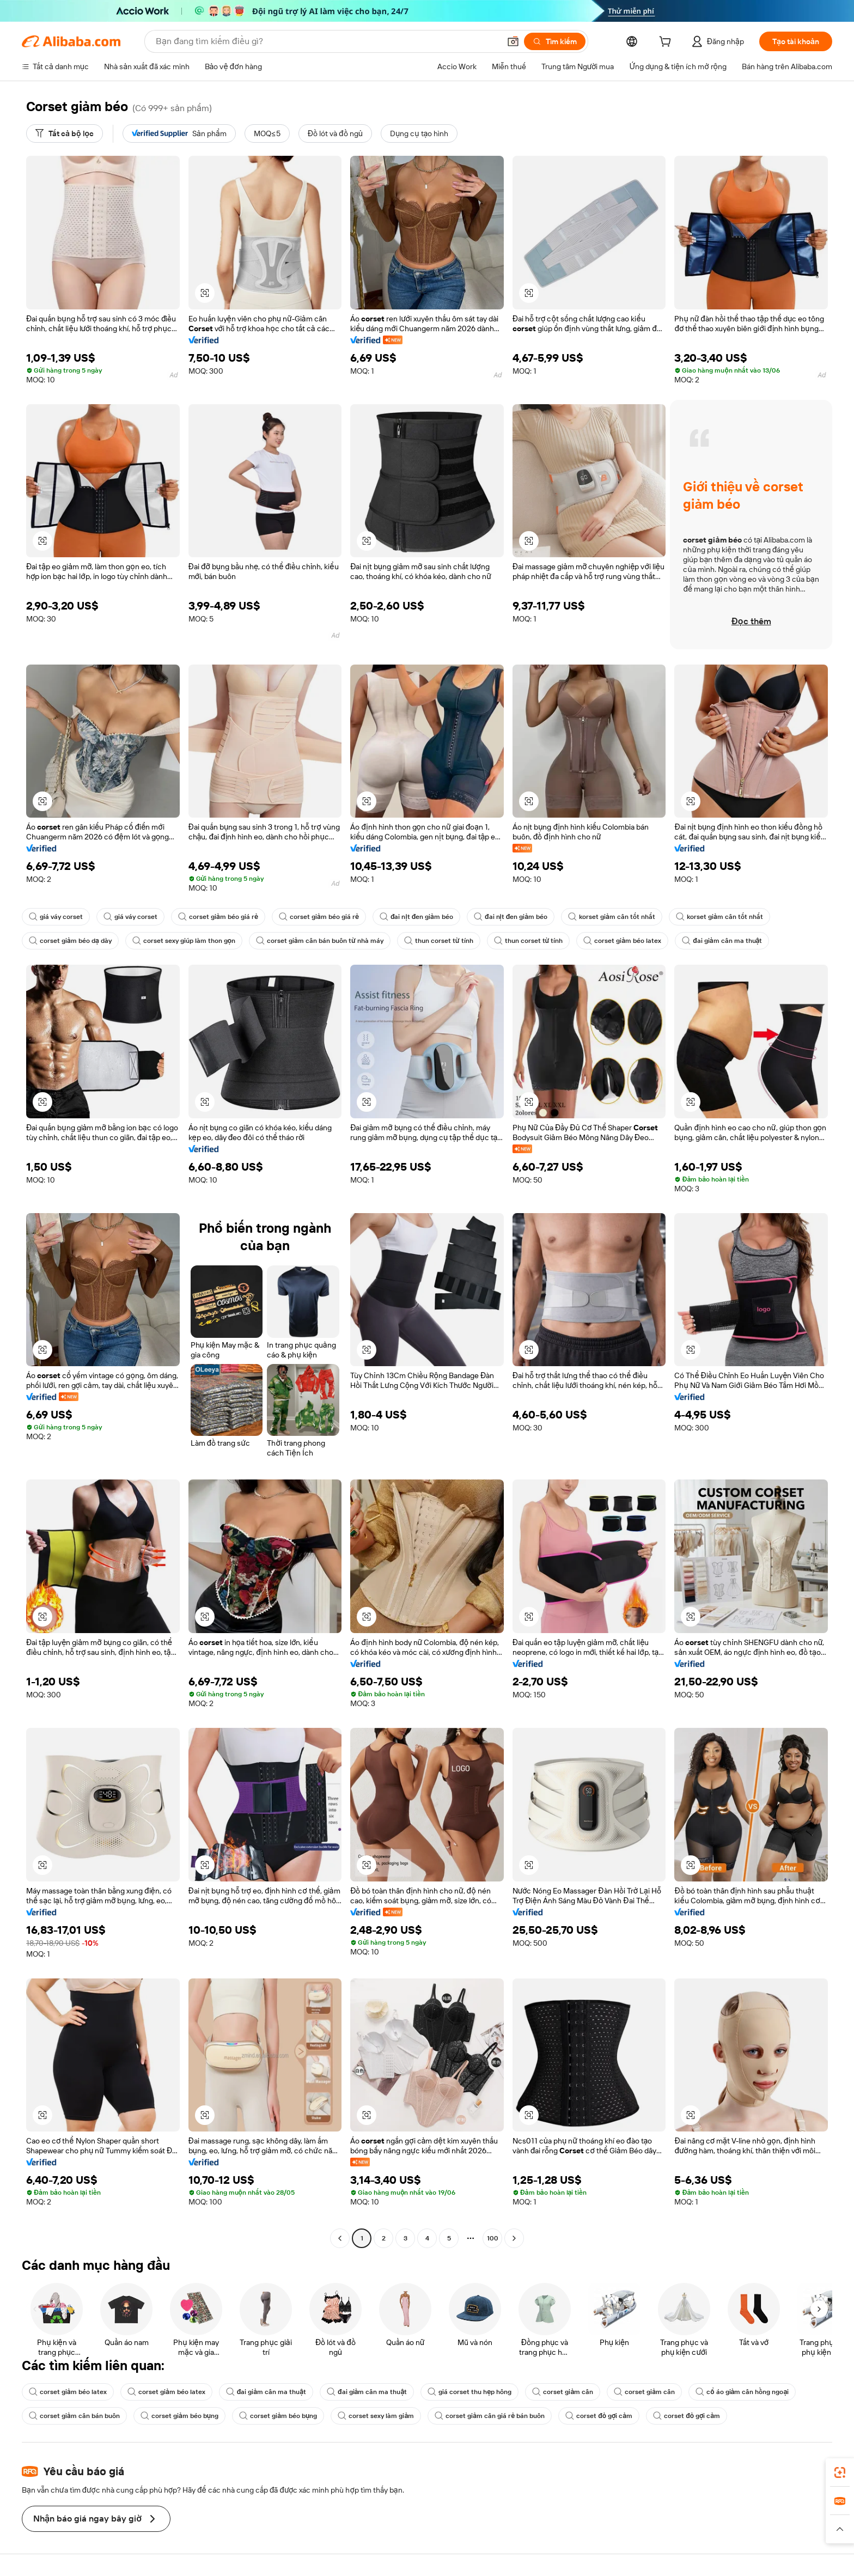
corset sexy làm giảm (376, 2415)
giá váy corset (56, 916)
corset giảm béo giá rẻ (218, 916)
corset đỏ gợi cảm (598, 2415)
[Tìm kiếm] (554, 41)
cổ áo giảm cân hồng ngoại (742, 2392)
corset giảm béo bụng (179, 2415)
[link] (840, 2472)
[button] (513, 41)
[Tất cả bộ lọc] (64, 133)
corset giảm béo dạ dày (70, 940)
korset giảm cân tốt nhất (611, 916)
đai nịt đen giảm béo (416, 916)
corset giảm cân (562, 2392)
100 (492, 2238)
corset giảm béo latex (622, 940)
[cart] (667, 43)
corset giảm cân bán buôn (74, 2415)
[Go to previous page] (340, 2238)
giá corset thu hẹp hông (469, 2392)
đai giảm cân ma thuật (722, 940)
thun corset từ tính (438, 940)
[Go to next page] (514, 2238)
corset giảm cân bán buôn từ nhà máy (319, 940)
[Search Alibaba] (327, 41)
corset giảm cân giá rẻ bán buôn (490, 2415)
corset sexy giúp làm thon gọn (183, 940)
